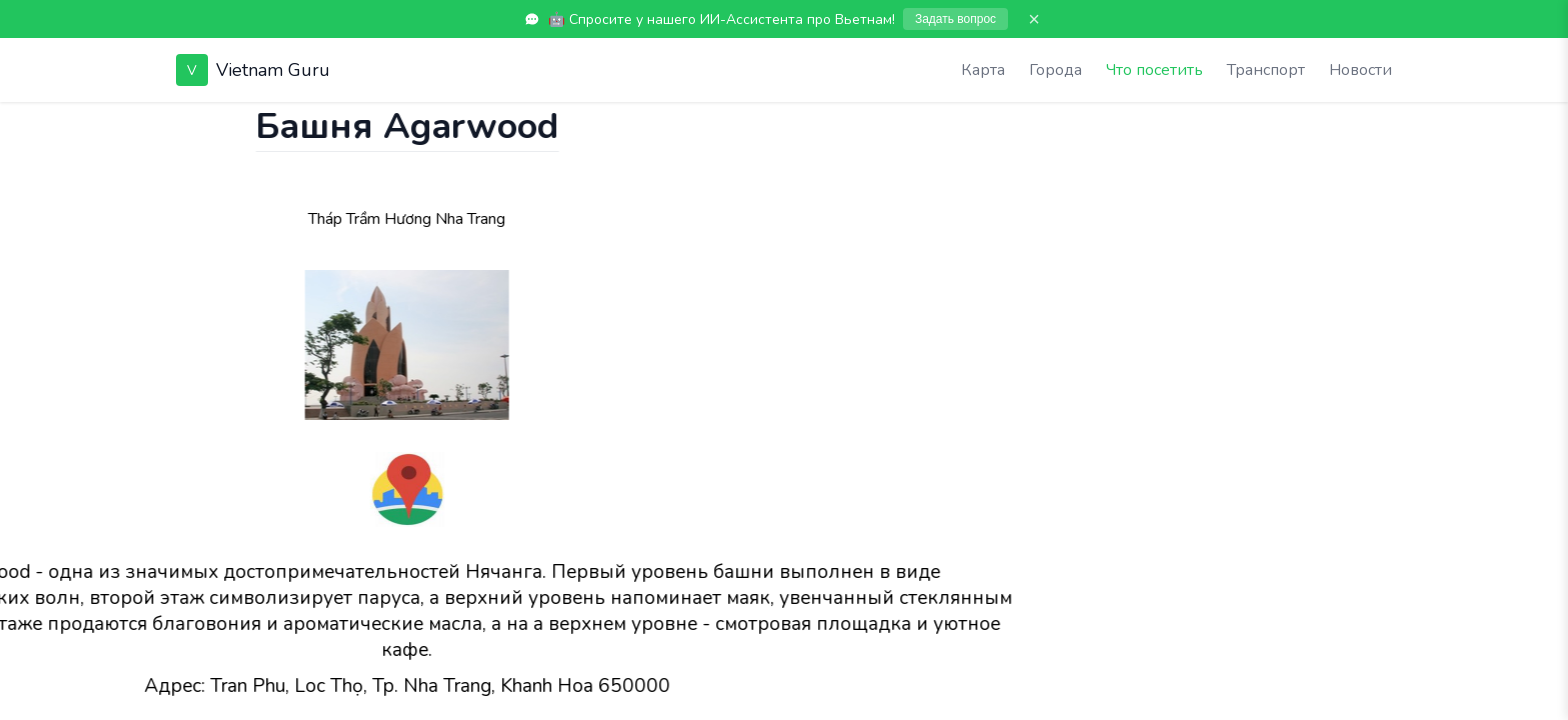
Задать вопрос (955, 19)
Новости (1360, 70)
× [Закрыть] (1034, 19)
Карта (983, 70)
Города (1055, 70)
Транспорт (1266, 70)
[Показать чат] (19, 122)
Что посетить (1154, 70)
